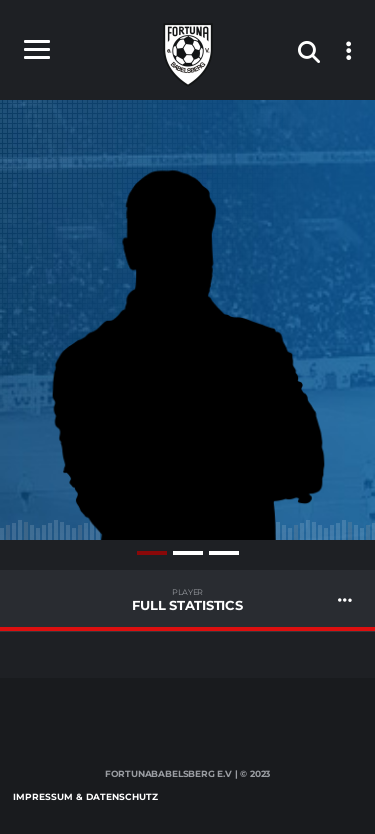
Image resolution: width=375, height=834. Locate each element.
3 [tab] (224, 553)
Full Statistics (187, 600)
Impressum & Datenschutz (85, 796)
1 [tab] (152, 553)
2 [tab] (188, 553)
